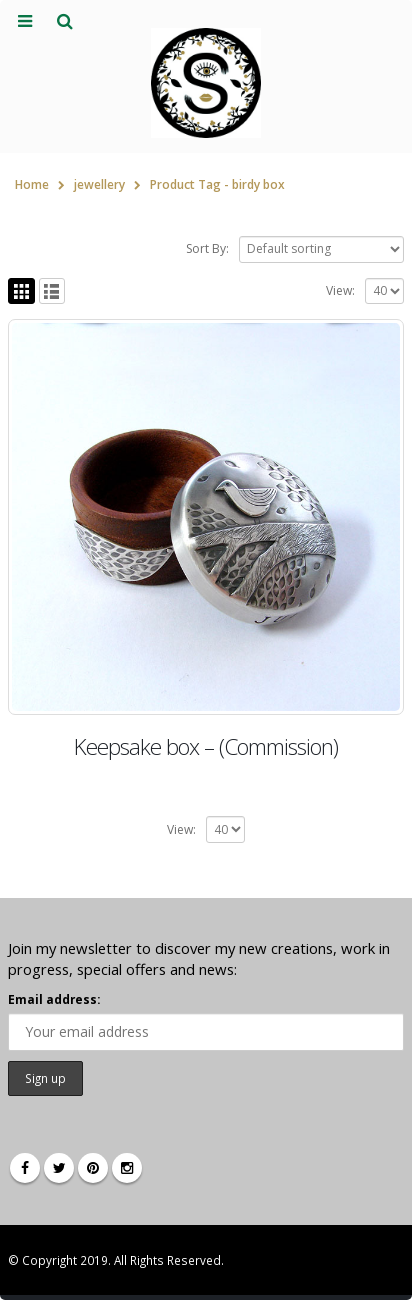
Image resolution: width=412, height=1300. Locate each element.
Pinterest (93, 1168)
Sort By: (207, 248)
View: (340, 290)
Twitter (59, 1168)
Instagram (127, 1168)
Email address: (54, 999)
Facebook (25, 1168)
